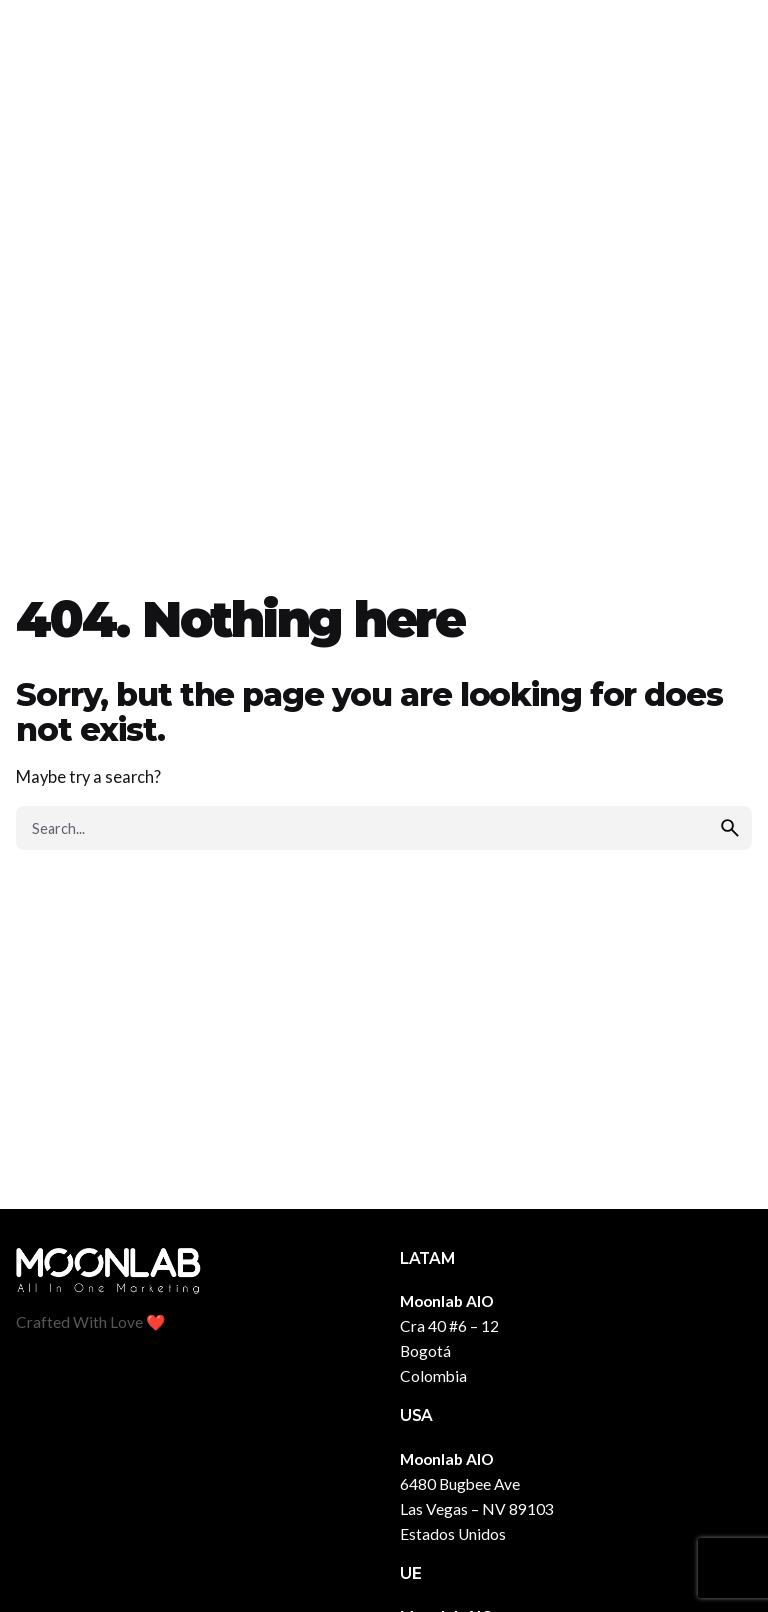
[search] (730, 828)
